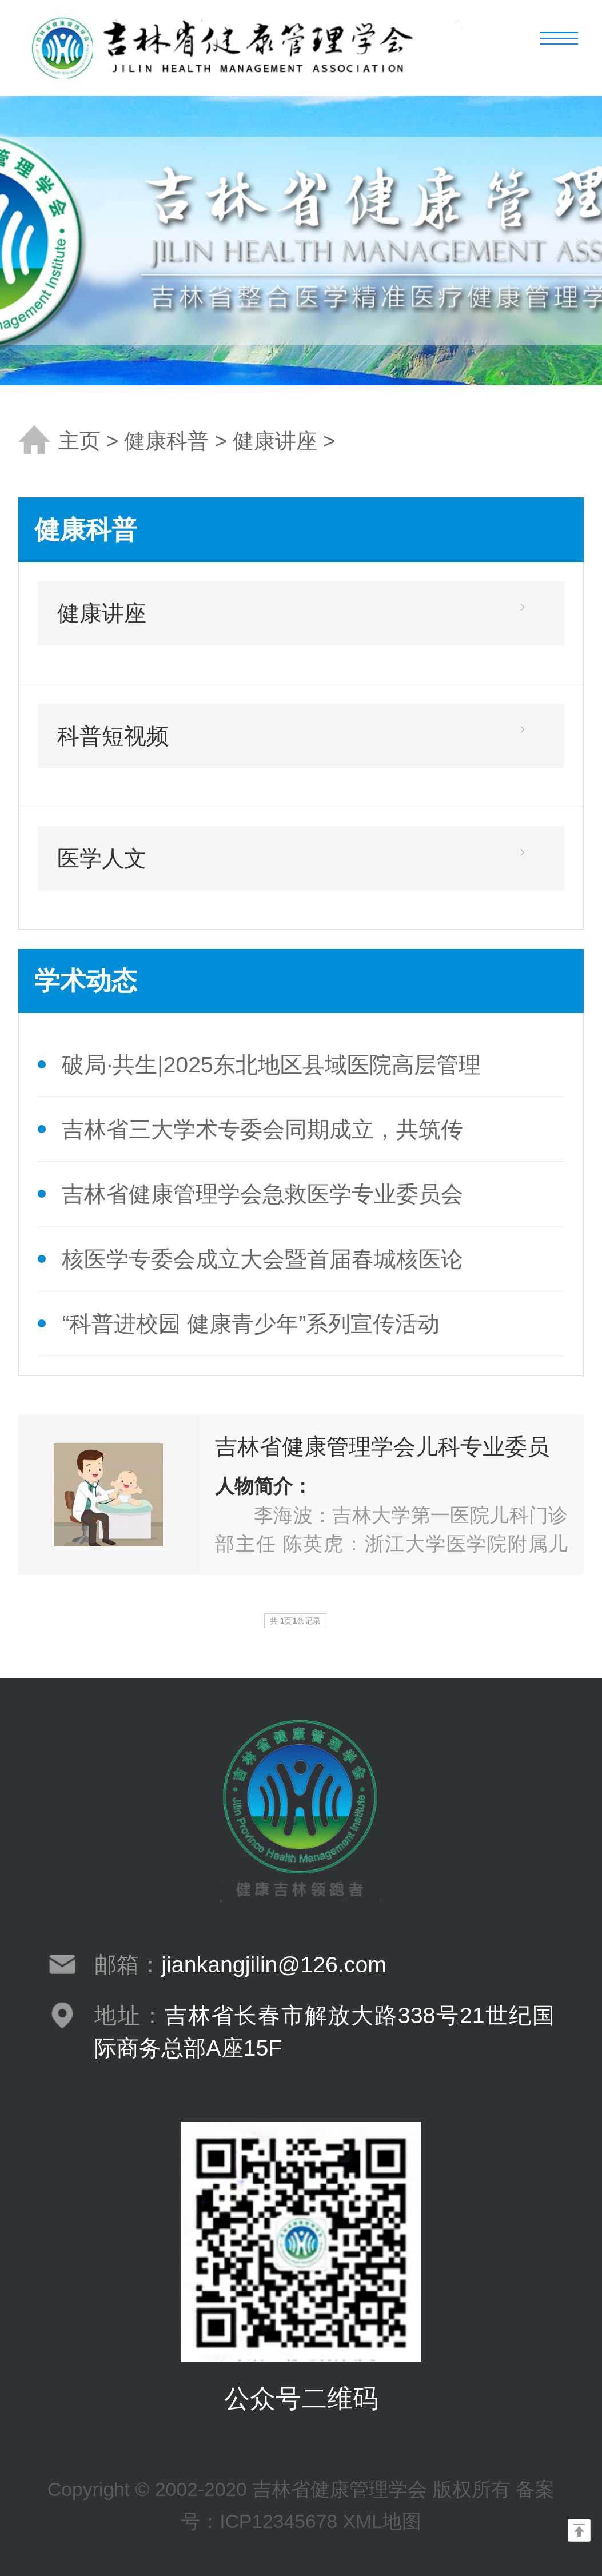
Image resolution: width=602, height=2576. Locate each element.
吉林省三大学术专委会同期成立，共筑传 (262, 1129)
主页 (79, 441)
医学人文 (101, 858)
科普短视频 (113, 735)
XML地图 (382, 2521)
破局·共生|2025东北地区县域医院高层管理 (271, 1064)
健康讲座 (275, 441)
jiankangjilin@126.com (273, 1964)
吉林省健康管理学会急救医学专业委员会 (262, 1193)
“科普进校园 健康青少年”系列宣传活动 (251, 1323)
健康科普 (166, 441)
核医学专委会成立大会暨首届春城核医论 (262, 1258)
